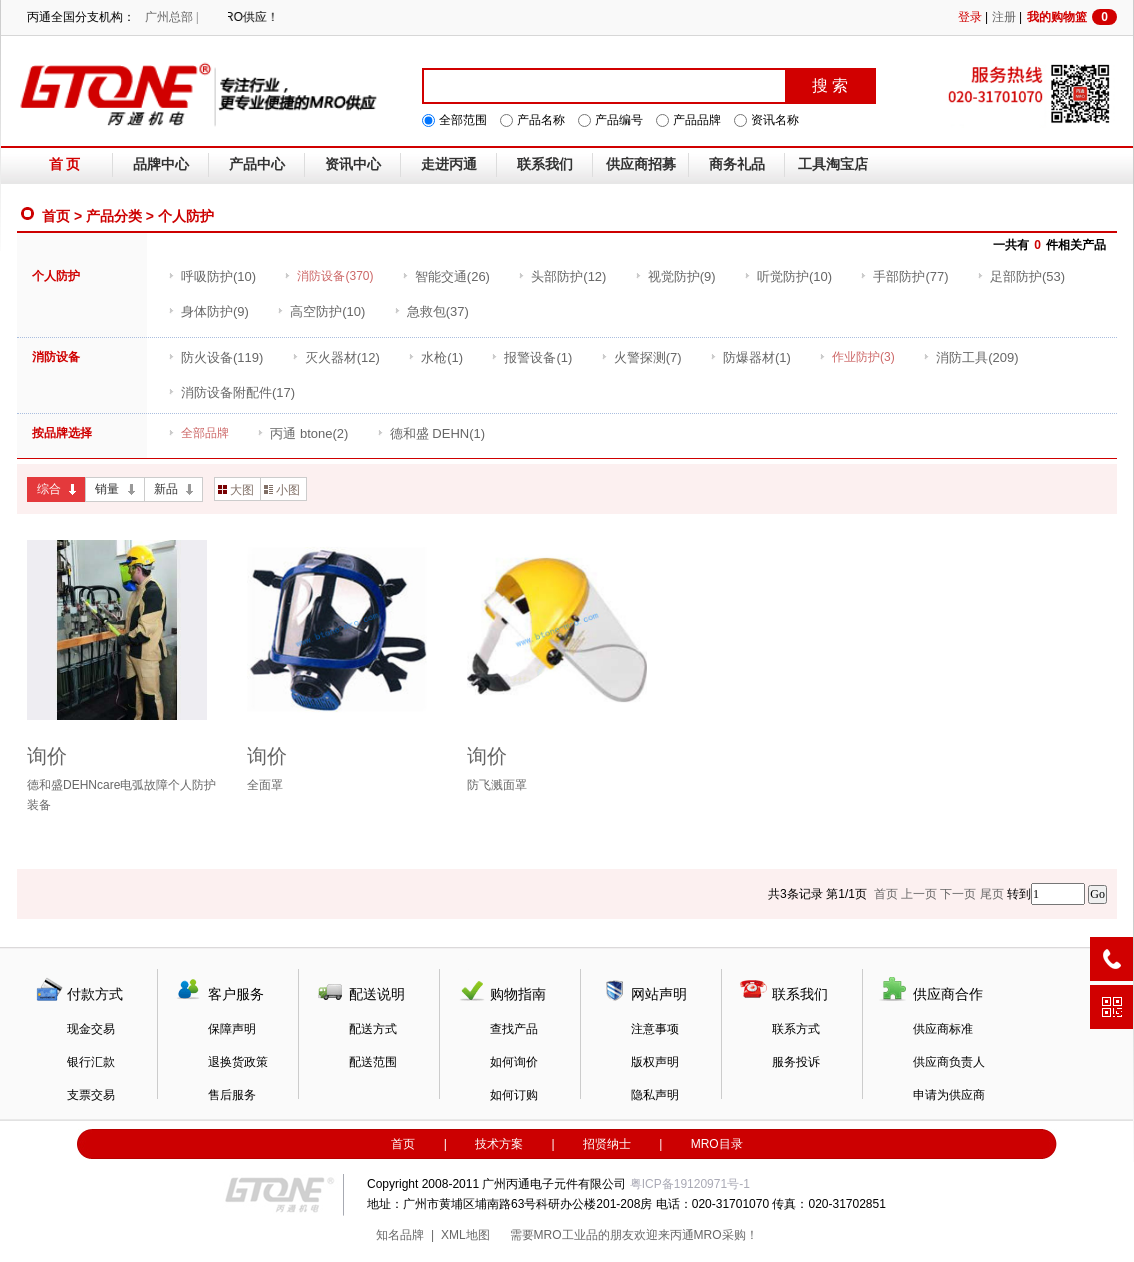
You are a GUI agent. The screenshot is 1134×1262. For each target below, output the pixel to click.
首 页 (65, 164)
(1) (435, 357)
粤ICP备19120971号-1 (690, 1184)
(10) (212, 276)
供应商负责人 (949, 1062)
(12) (562, 276)
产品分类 (114, 216)
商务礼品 (737, 164)
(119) (215, 357)
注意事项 (655, 1029)
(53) (1021, 276)
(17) (231, 392)
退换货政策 (238, 1062)
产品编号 (619, 120)
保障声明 (232, 1029)
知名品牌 (400, 1235)
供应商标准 (943, 1029)
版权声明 (655, 1062)
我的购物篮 (1072, 17)
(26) (446, 276)
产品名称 (541, 120)
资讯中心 (353, 164)
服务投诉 (796, 1062)
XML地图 (465, 1235)
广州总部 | (171, 17)
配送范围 (373, 1062)
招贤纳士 (607, 1144)
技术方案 (499, 1144)
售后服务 (232, 1095)
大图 (236, 490)
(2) (302, 433)
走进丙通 (449, 164)
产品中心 (257, 164)
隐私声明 (655, 1095)
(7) (641, 357)
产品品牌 (697, 120)
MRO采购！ (726, 1235)
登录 (970, 17)
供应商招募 (641, 164)
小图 (282, 490)
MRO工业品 (566, 1235)
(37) (431, 311)
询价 (47, 756)
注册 (1004, 17)
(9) (675, 276)
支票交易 (91, 1095)
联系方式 (796, 1029)
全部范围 (463, 120)
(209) (970, 357)
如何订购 (514, 1095)
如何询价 (514, 1062)
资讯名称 (775, 120)
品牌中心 (161, 164)
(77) (904, 276)
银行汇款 (91, 1062)
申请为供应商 (949, 1095)
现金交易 (91, 1029)
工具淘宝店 (833, 164)
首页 (56, 216)
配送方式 (373, 1029)
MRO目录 (717, 1144)
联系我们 (545, 164)
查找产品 (514, 1029)
